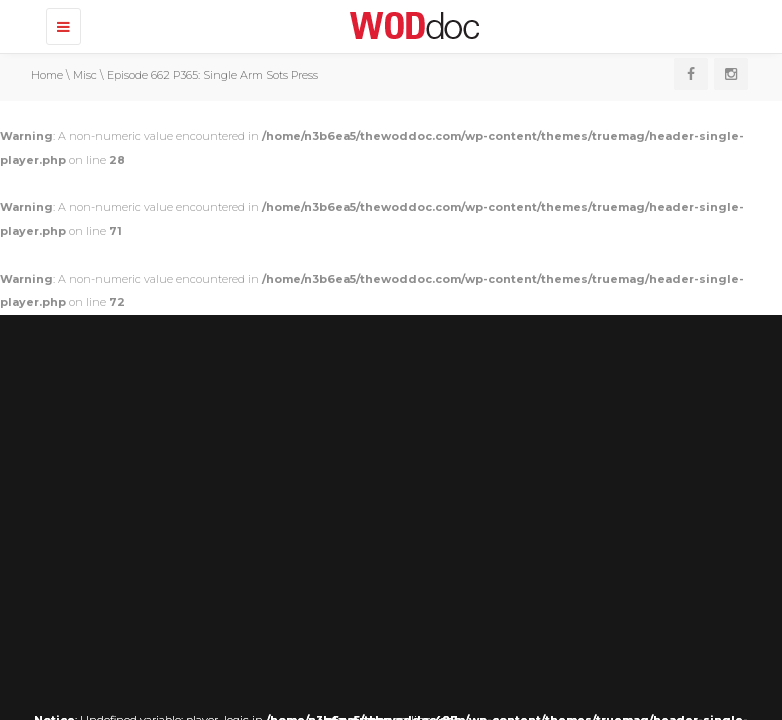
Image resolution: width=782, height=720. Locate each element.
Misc (85, 75)
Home (47, 75)
